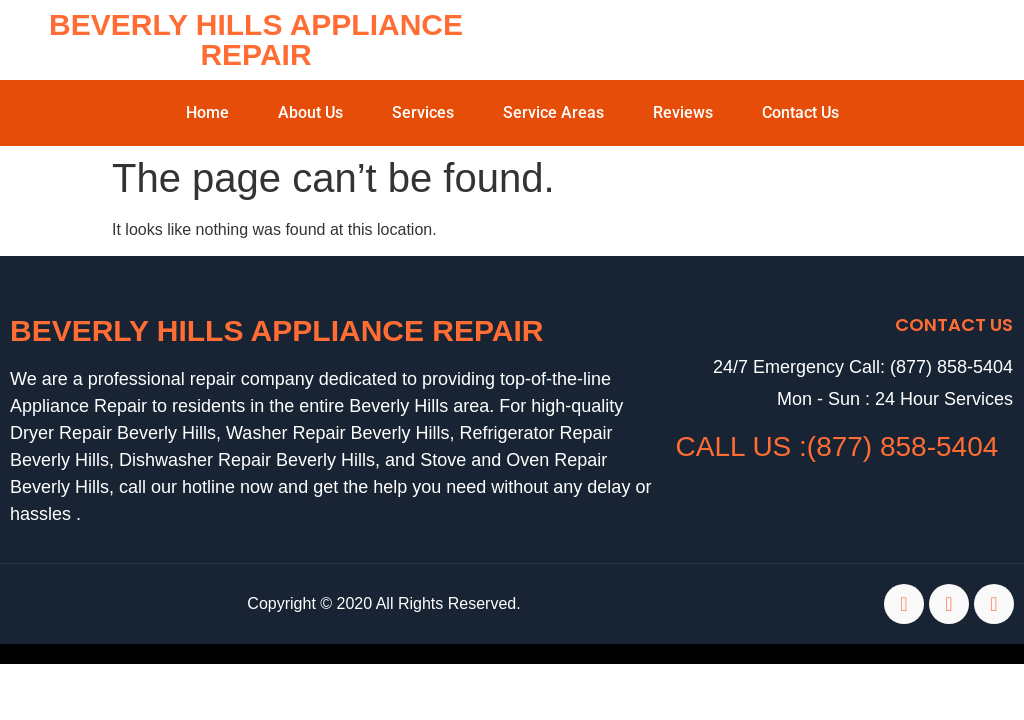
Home (207, 112)
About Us (310, 112)
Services (423, 112)
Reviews (683, 112)
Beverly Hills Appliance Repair (256, 39)
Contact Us (800, 112)
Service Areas (553, 112)
